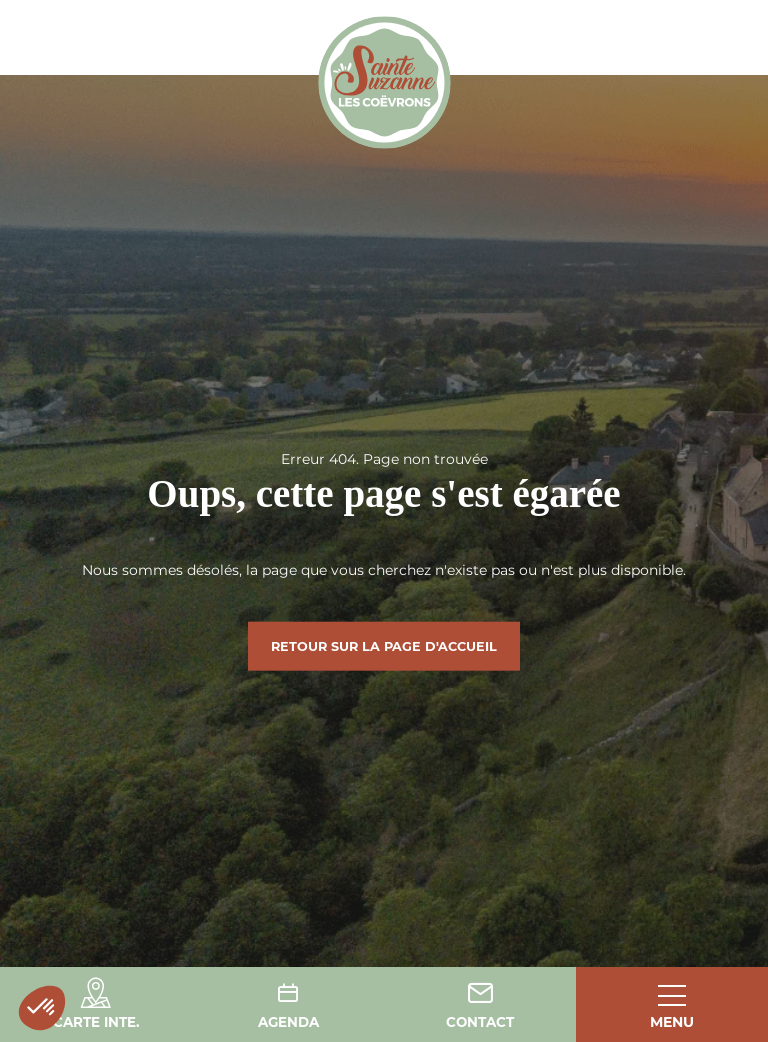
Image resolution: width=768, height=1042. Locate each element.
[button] (42, 1008)
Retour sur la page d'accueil (384, 646)
